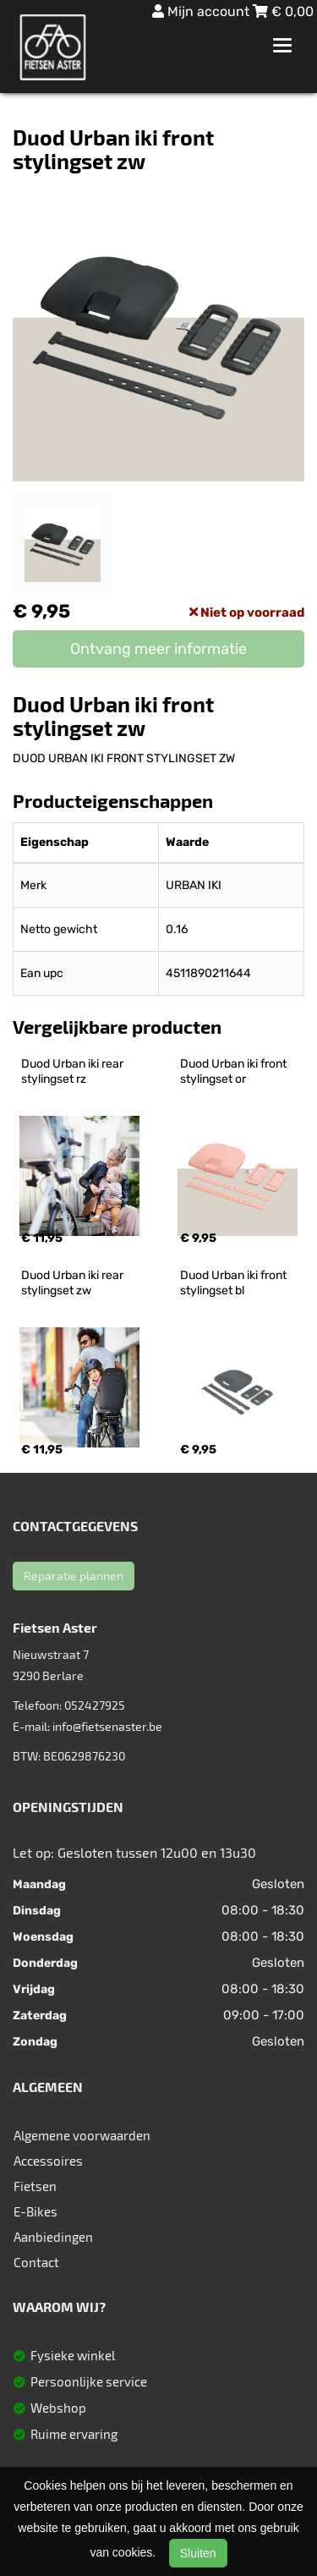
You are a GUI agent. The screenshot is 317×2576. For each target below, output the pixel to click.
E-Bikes (35, 2211)
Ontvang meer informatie (158, 649)
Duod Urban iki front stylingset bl (234, 1283)
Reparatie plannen (73, 1575)
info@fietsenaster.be (107, 1726)
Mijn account (202, 11)
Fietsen (35, 2186)
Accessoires (48, 2160)
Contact (36, 2262)
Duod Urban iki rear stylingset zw (73, 1283)
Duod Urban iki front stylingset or (234, 1071)
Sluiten (198, 2553)
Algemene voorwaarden (82, 2135)
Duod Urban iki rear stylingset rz (73, 1071)
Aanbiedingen (53, 2236)
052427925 (94, 1705)
